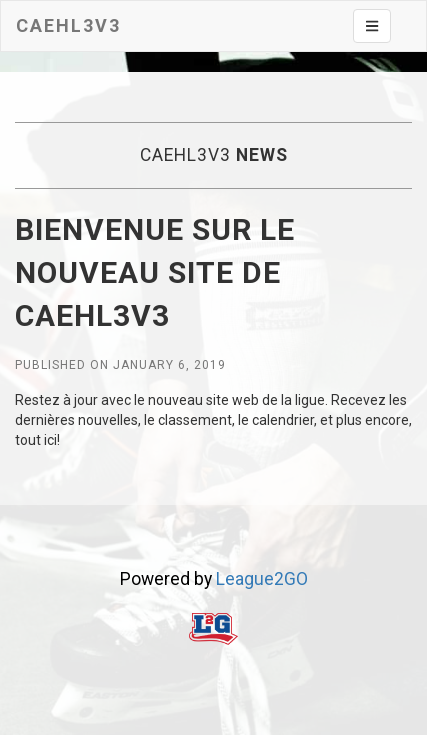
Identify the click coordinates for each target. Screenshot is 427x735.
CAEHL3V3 (68, 25)
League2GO (262, 579)
